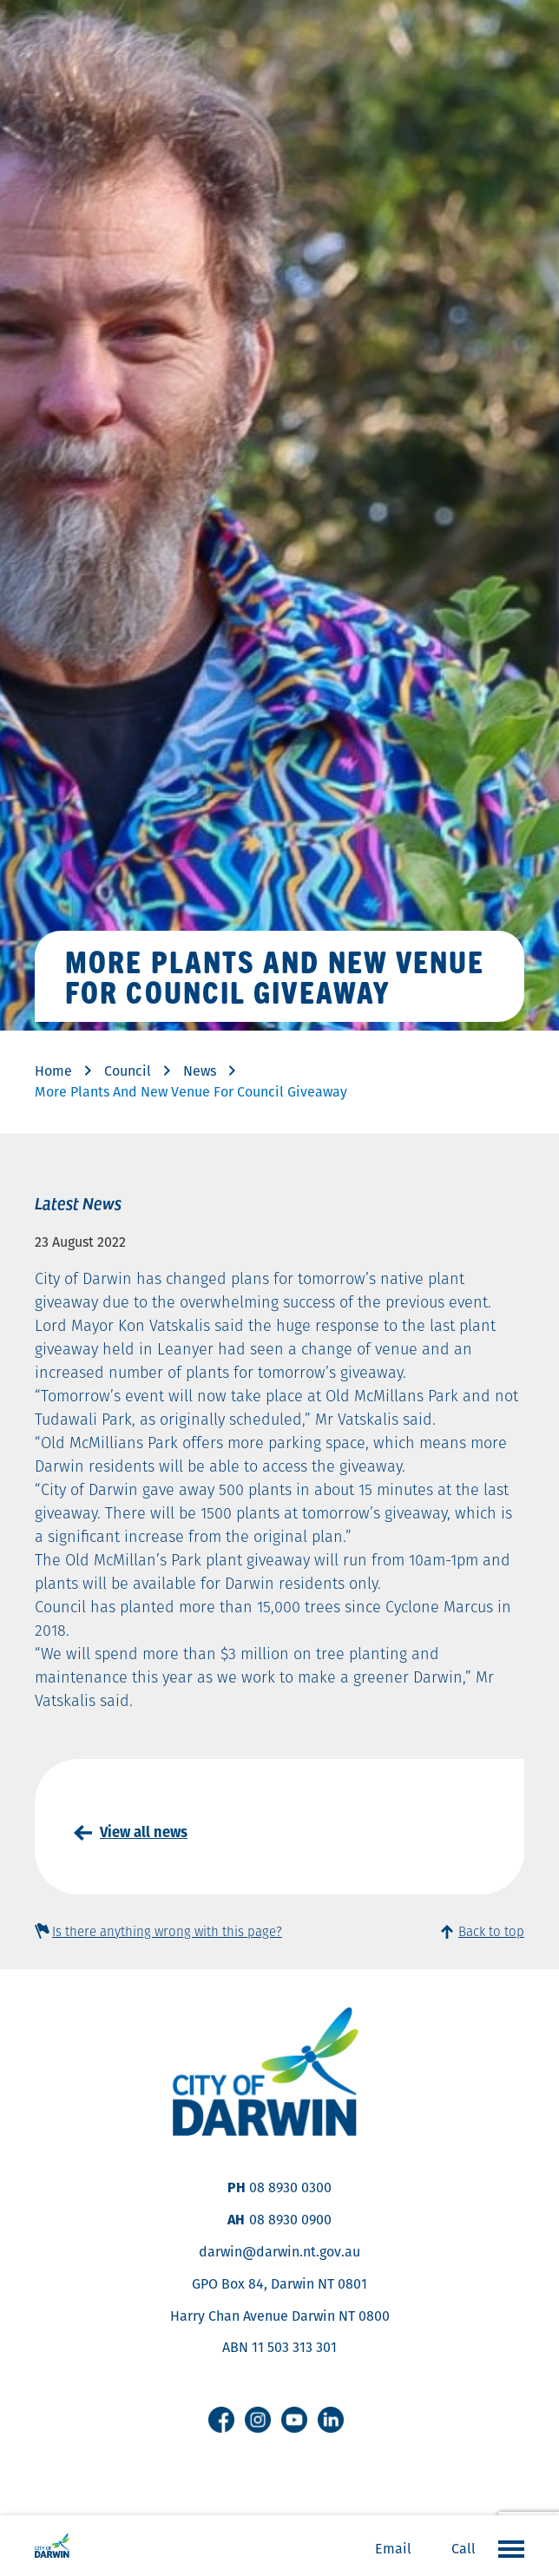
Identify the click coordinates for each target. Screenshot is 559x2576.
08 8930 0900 (290, 2220)
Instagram (258, 2420)
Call (463, 2549)
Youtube (294, 2420)
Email (393, 2549)
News (199, 1071)
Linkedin (331, 2420)
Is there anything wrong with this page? (167, 1931)
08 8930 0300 (290, 2187)
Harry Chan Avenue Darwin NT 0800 (280, 2316)
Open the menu (507, 2548)
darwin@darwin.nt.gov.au (279, 2252)
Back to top (491, 1931)
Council (127, 1071)
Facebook (221, 2420)
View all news (143, 1832)
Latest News (78, 1202)
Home (53, 1071)
